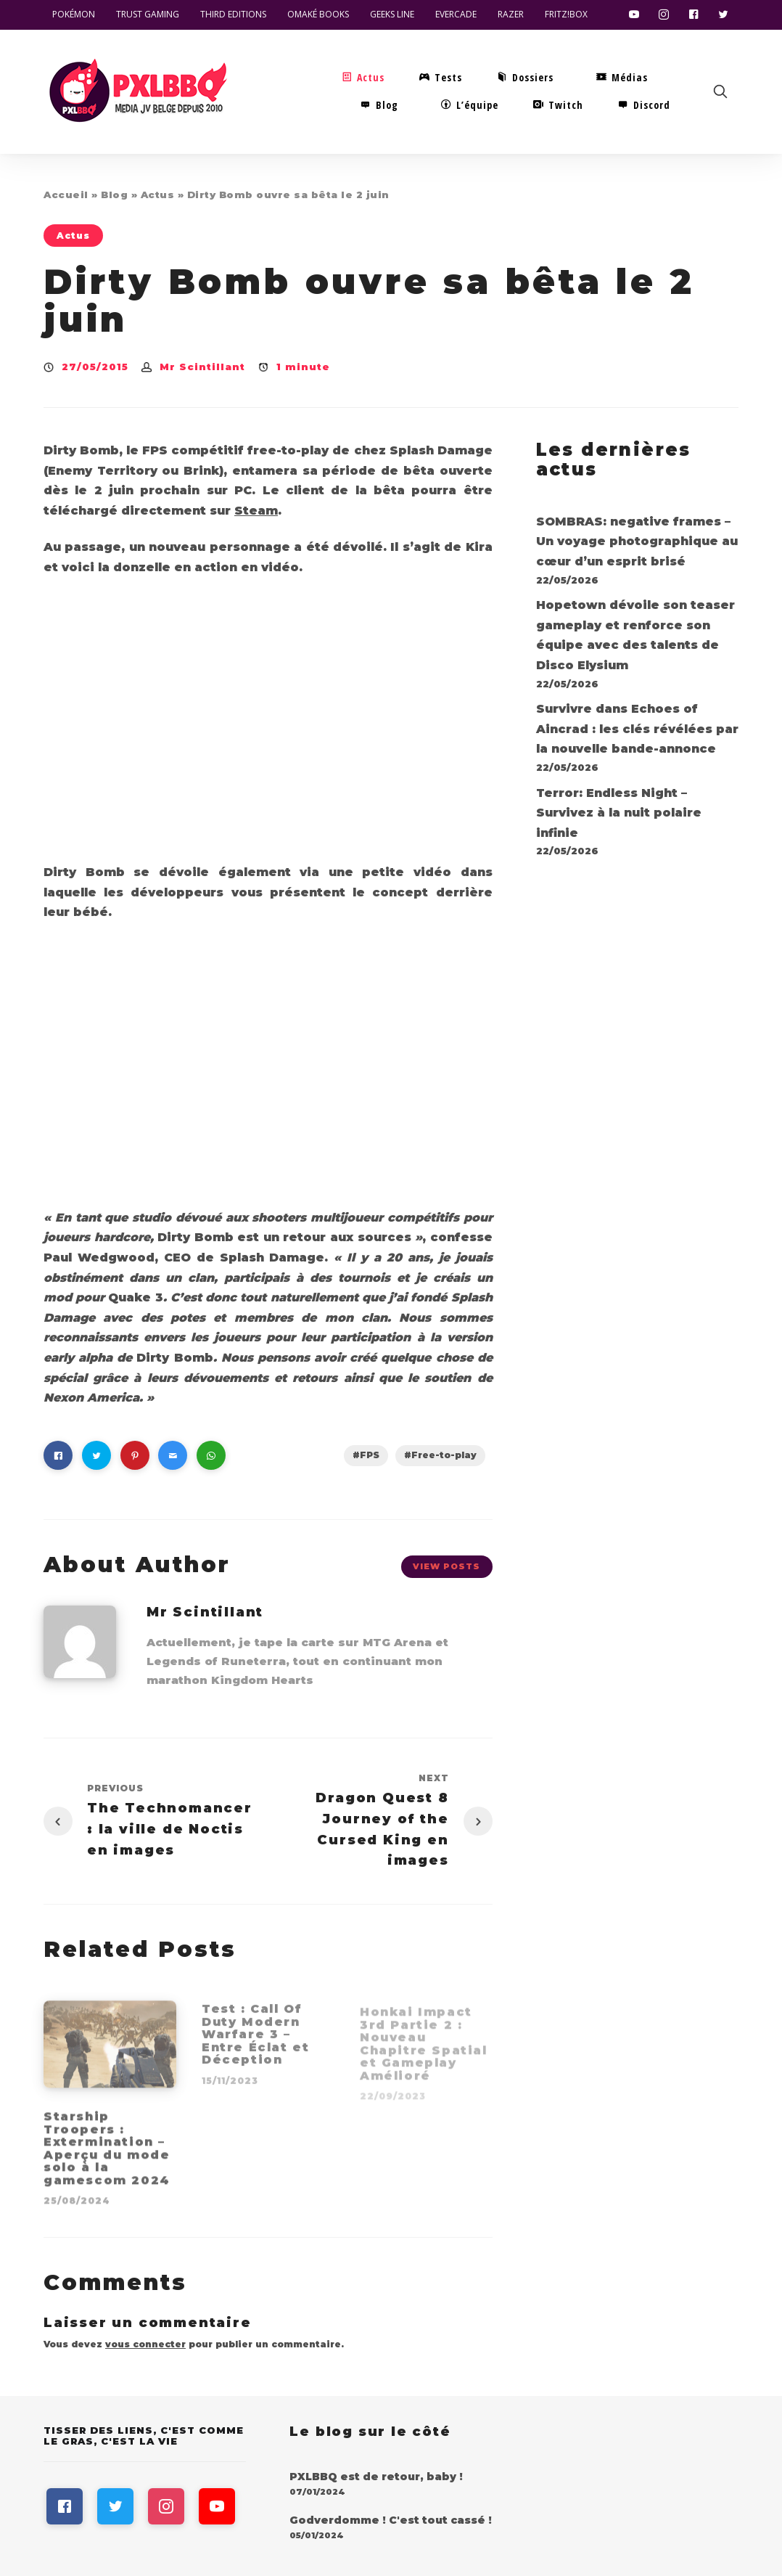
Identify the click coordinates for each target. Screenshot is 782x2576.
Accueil (66, 194)
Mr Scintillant (202, 366)
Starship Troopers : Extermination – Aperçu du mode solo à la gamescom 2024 (107, 2154)
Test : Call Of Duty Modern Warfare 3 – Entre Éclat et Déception (255, 2040)
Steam (256, 511)
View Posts (446, 1566)
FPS (369, 1454)
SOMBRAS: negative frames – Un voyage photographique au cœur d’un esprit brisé (637, 541)
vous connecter (145, 2344)
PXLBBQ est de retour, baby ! (376, 2476)
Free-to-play (444, 1454)
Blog (114, 194)
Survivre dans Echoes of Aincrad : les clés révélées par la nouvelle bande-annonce (637, 729)
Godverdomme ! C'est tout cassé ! (390, 2520)
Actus (158, 194)
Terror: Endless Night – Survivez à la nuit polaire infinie (618, 813)
